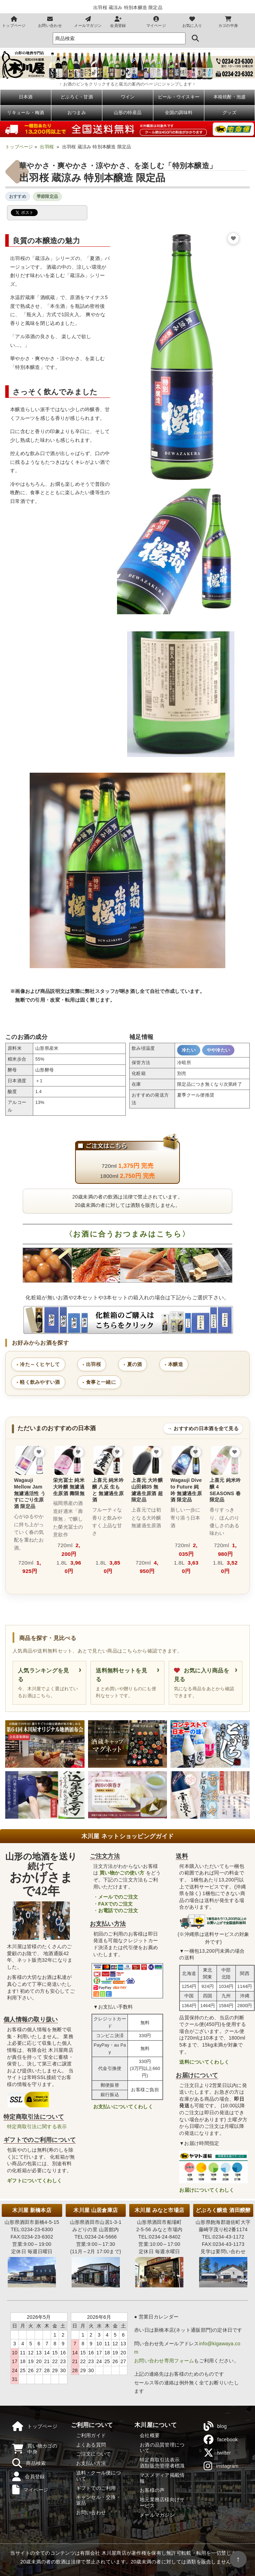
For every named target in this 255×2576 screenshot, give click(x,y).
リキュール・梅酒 (25, 112)
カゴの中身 (228, 22)
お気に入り (192, 22)
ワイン (128, 96)
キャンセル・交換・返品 (98, 2500)
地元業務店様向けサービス (162, 2502)
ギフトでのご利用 (96, 2488)
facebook (221, 2439)
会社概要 (150, 2435)
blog (215, 2426)
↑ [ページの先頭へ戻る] (238, 2559)
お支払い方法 (91, 2463)
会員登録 (118, 22)
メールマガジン (88, 22)
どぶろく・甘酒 (76, 96)
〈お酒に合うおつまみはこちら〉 (127, 1234)
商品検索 (29, 2463)
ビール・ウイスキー (179, 96)
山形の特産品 (128, 112)
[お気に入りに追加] (233, 238)
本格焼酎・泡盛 (229, 96)
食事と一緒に (101, 1382)
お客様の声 (152, 2490)
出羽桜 (47, 146)
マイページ (156, 22)
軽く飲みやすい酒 (40, 1382)
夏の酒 (134, 1364)
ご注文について (93, 2454)
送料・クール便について (98, 2475)
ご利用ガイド (91, 2435)
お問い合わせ (50, 22)
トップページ (14, 22)
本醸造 (175, 1364)
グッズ (229, 112)
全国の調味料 (179, 112)
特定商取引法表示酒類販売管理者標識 (162, 2463)
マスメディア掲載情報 (162, 2478)
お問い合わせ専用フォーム (164, 2360)
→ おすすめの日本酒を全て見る (203, 1428)
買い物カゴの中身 (34, 2449)
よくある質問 (91, 2445)
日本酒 (26, 96)
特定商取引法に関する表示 (37, 2126)
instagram (221, 2466)
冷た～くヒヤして (40, 1364)
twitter (217, 2453)
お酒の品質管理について (162, 2447)
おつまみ (76, 112)
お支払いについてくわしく (123, 2106)
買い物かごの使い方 (122, 1873)
